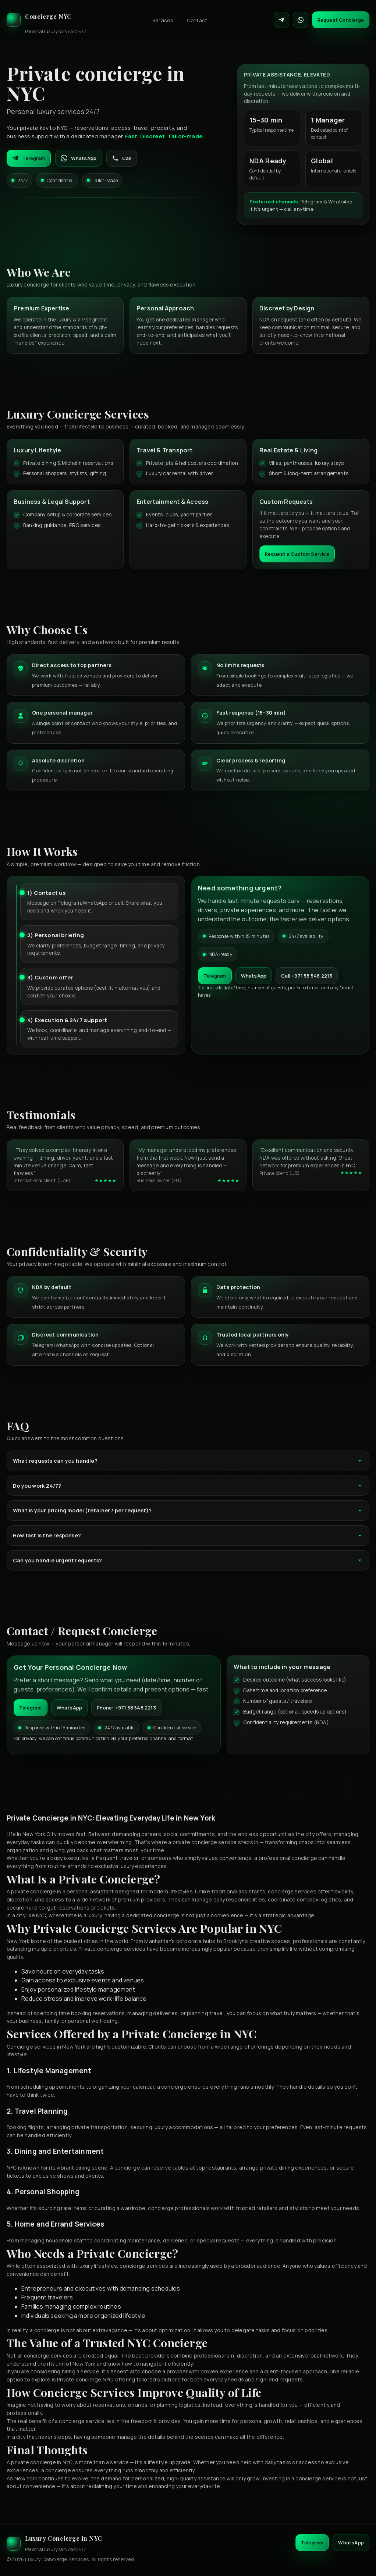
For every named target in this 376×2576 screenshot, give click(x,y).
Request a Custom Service (297, 554)
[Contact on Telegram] (281, 20)
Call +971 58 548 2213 (306, 975)
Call (121, 158)
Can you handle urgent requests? (188, 1560)
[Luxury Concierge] (46, 19)
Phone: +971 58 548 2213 (126, 1707)
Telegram (28, 158)
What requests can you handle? (188, 1460)
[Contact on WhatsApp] (300, 20)
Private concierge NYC (84, 2379)
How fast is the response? (188, 1535)
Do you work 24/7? (188, 1485)
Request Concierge (341, 20)
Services (162, 20)
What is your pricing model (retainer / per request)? (188, 1510)
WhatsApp (79, 158)
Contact (197, 20)
